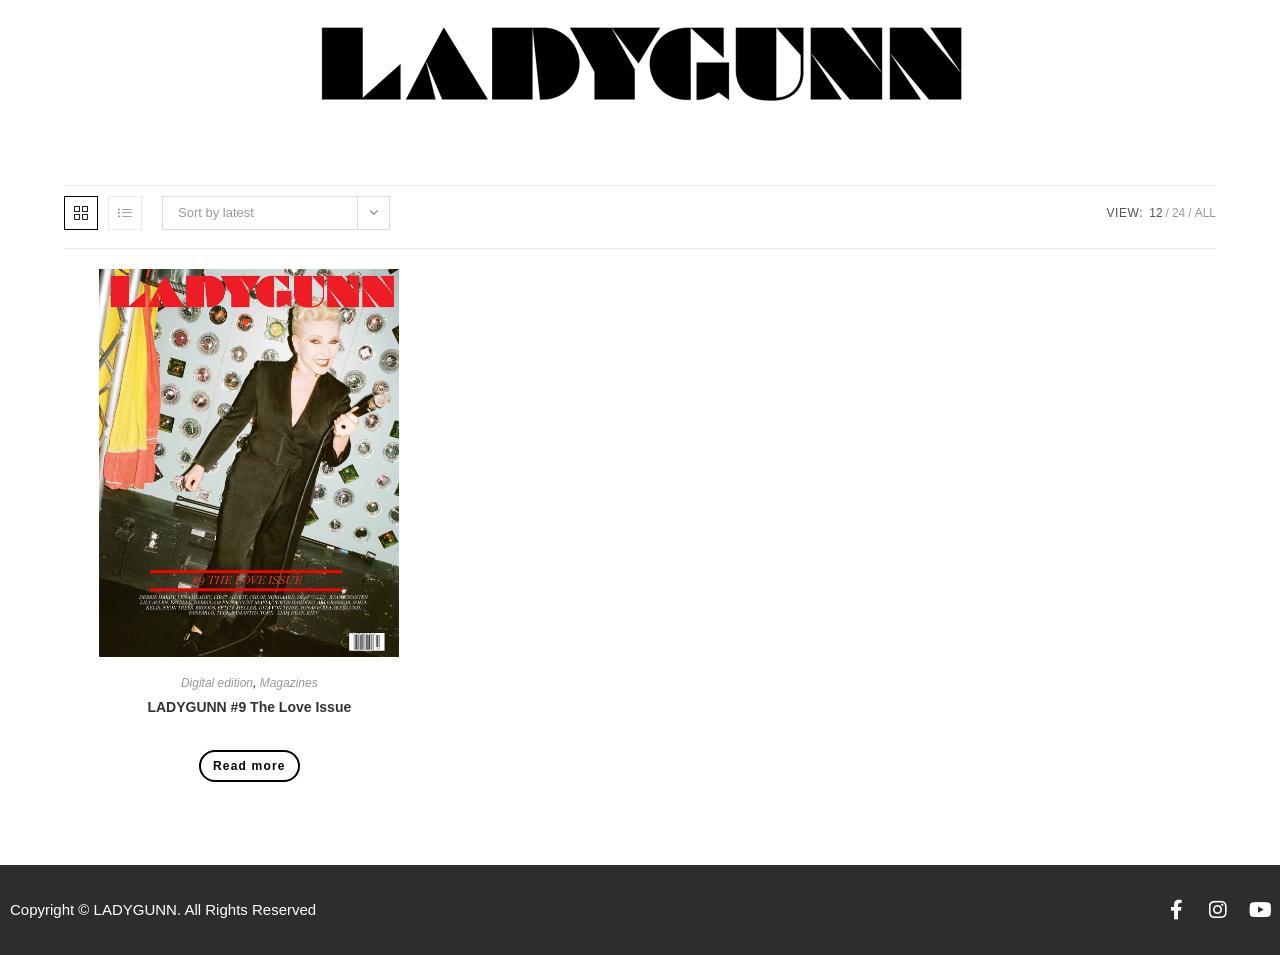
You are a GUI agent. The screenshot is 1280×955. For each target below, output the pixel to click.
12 (1155, 213)
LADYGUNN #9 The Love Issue (249, 707)
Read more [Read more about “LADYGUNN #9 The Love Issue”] (249, 766)
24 (1178, 213)
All (1205, 213)
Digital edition (217, 683)
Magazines (289, 683)
